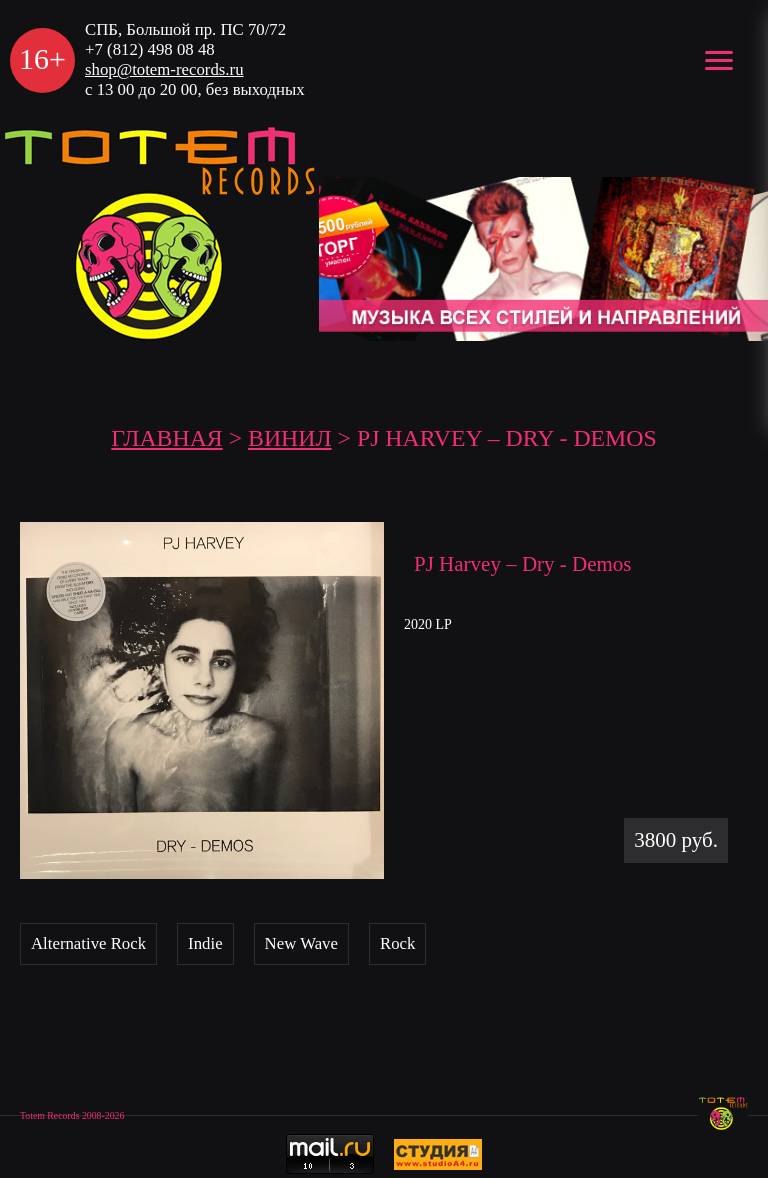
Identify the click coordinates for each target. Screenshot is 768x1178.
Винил (290, 438)
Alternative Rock (88, 943)
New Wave (301, 943)
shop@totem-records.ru (164, 69)
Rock (397, 943)
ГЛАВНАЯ (166, 438)
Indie (205, 943)
